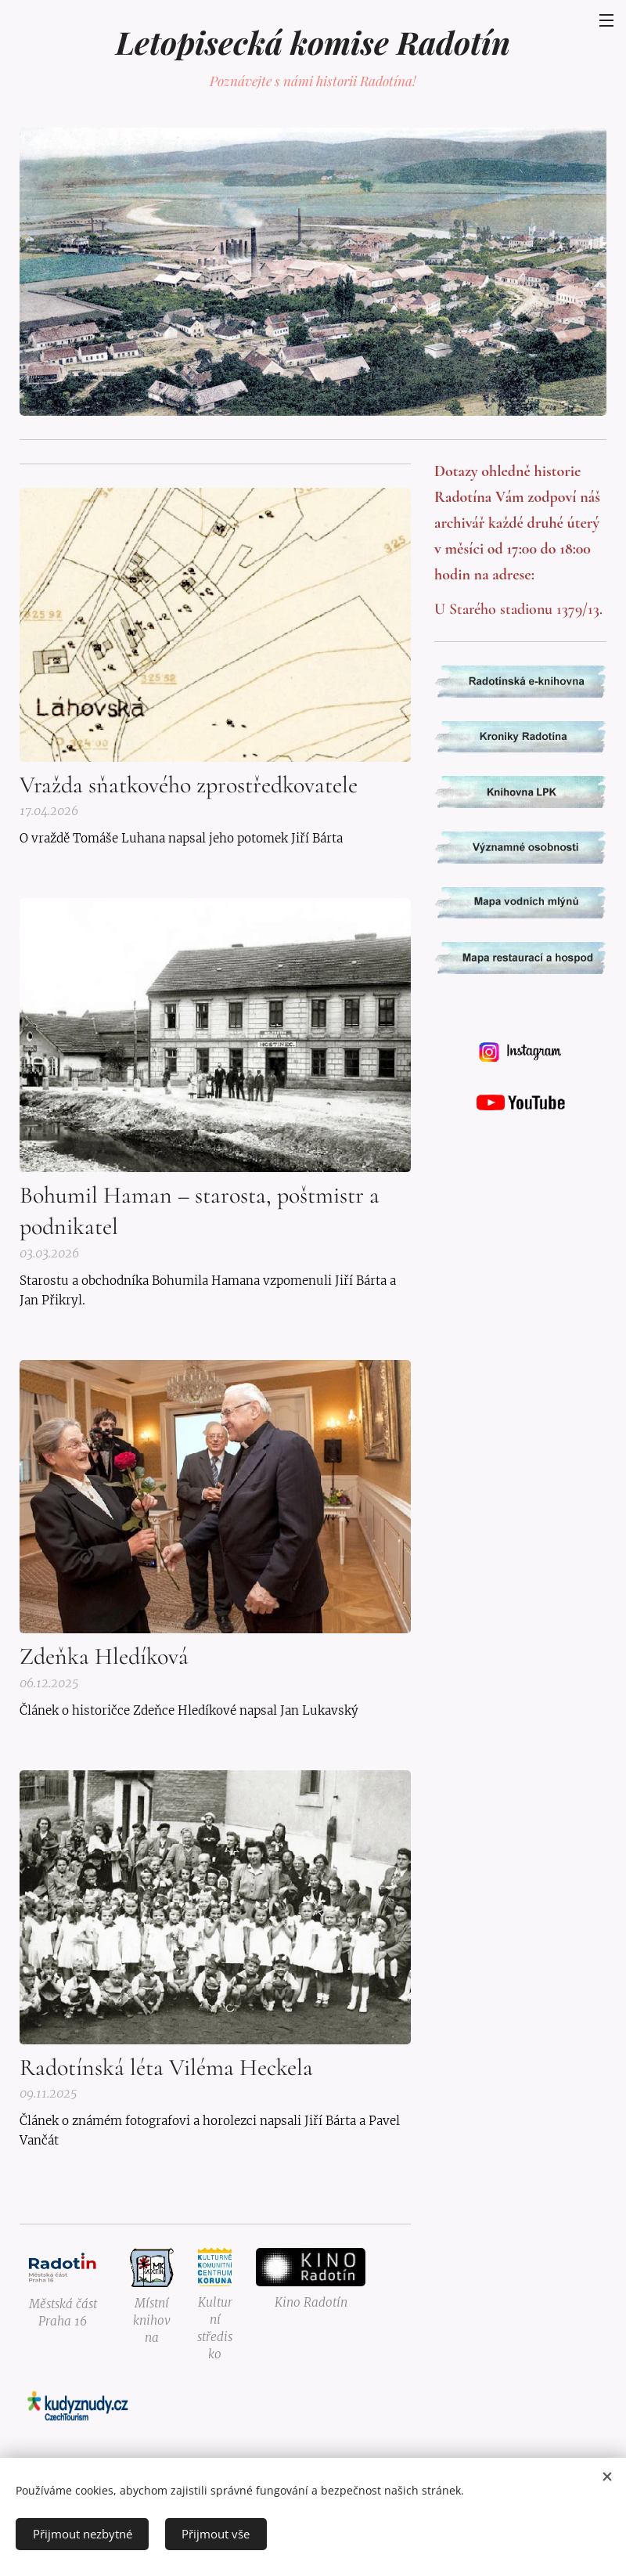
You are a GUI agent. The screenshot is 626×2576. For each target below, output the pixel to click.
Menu (606, 20)
